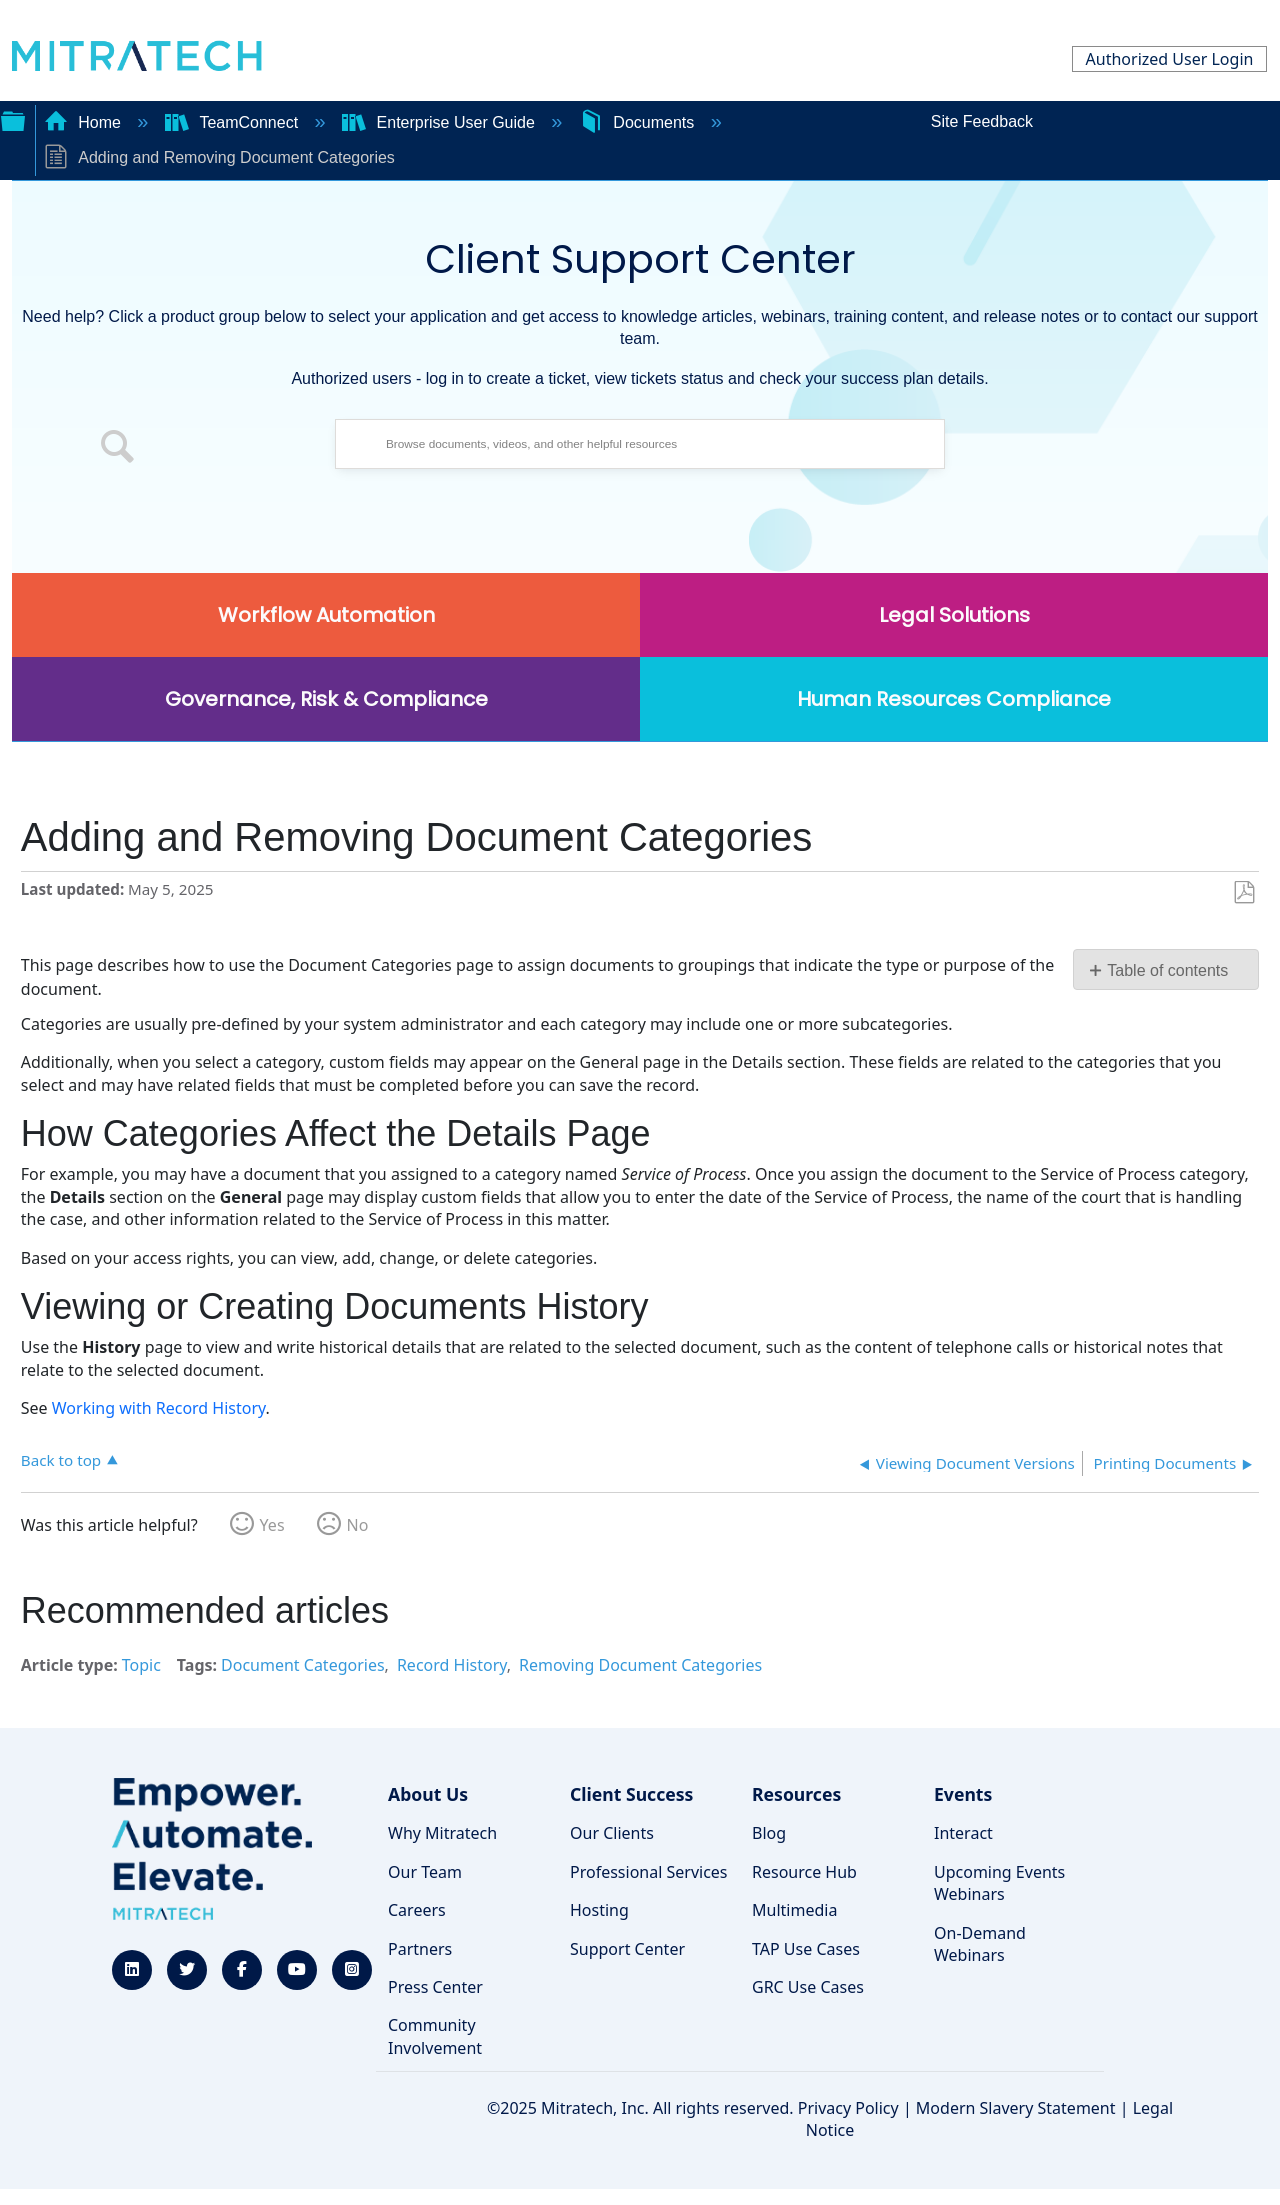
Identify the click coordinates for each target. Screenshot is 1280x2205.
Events (963, 1794)
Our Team (425, 1872)
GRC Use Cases (808, 1987)
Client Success (631, 1794)
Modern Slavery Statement (1016, 2108)
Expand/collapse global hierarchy (13, 119)
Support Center (627, 1949)
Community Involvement (435, 2036)
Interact (963, 1833)
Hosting (599, 1910)
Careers (417, 1910)
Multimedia (794, 1910)
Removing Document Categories (640, 1665)
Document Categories (303, 1665)
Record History (452, 1665)
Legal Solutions (954, 615)
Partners (420, 1949)
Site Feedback (982, 121)
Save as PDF (1243, 893)
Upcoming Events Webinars (999, 1883)
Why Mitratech (442, 1833)
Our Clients (612, 1833)
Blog (769, 1833)
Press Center (435, 1987)
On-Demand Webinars (980, 1944)
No (358, 1525)
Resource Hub (804, 1872)
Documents (639, 122)
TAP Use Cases (806, 1949)
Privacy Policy (848, 2108)
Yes (272, 1525)
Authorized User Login (1170, 59)
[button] (118, 449)
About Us (428, 1794)
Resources (796, 1794)
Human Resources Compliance (954, 699)
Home (85, 122)
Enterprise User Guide (440, 122)
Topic (141, 1665)
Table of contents (1167, 970)
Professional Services (649, 1872)
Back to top (61, 1459)
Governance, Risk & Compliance (326, 699)
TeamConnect (234, 122)
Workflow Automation (326, 615)
